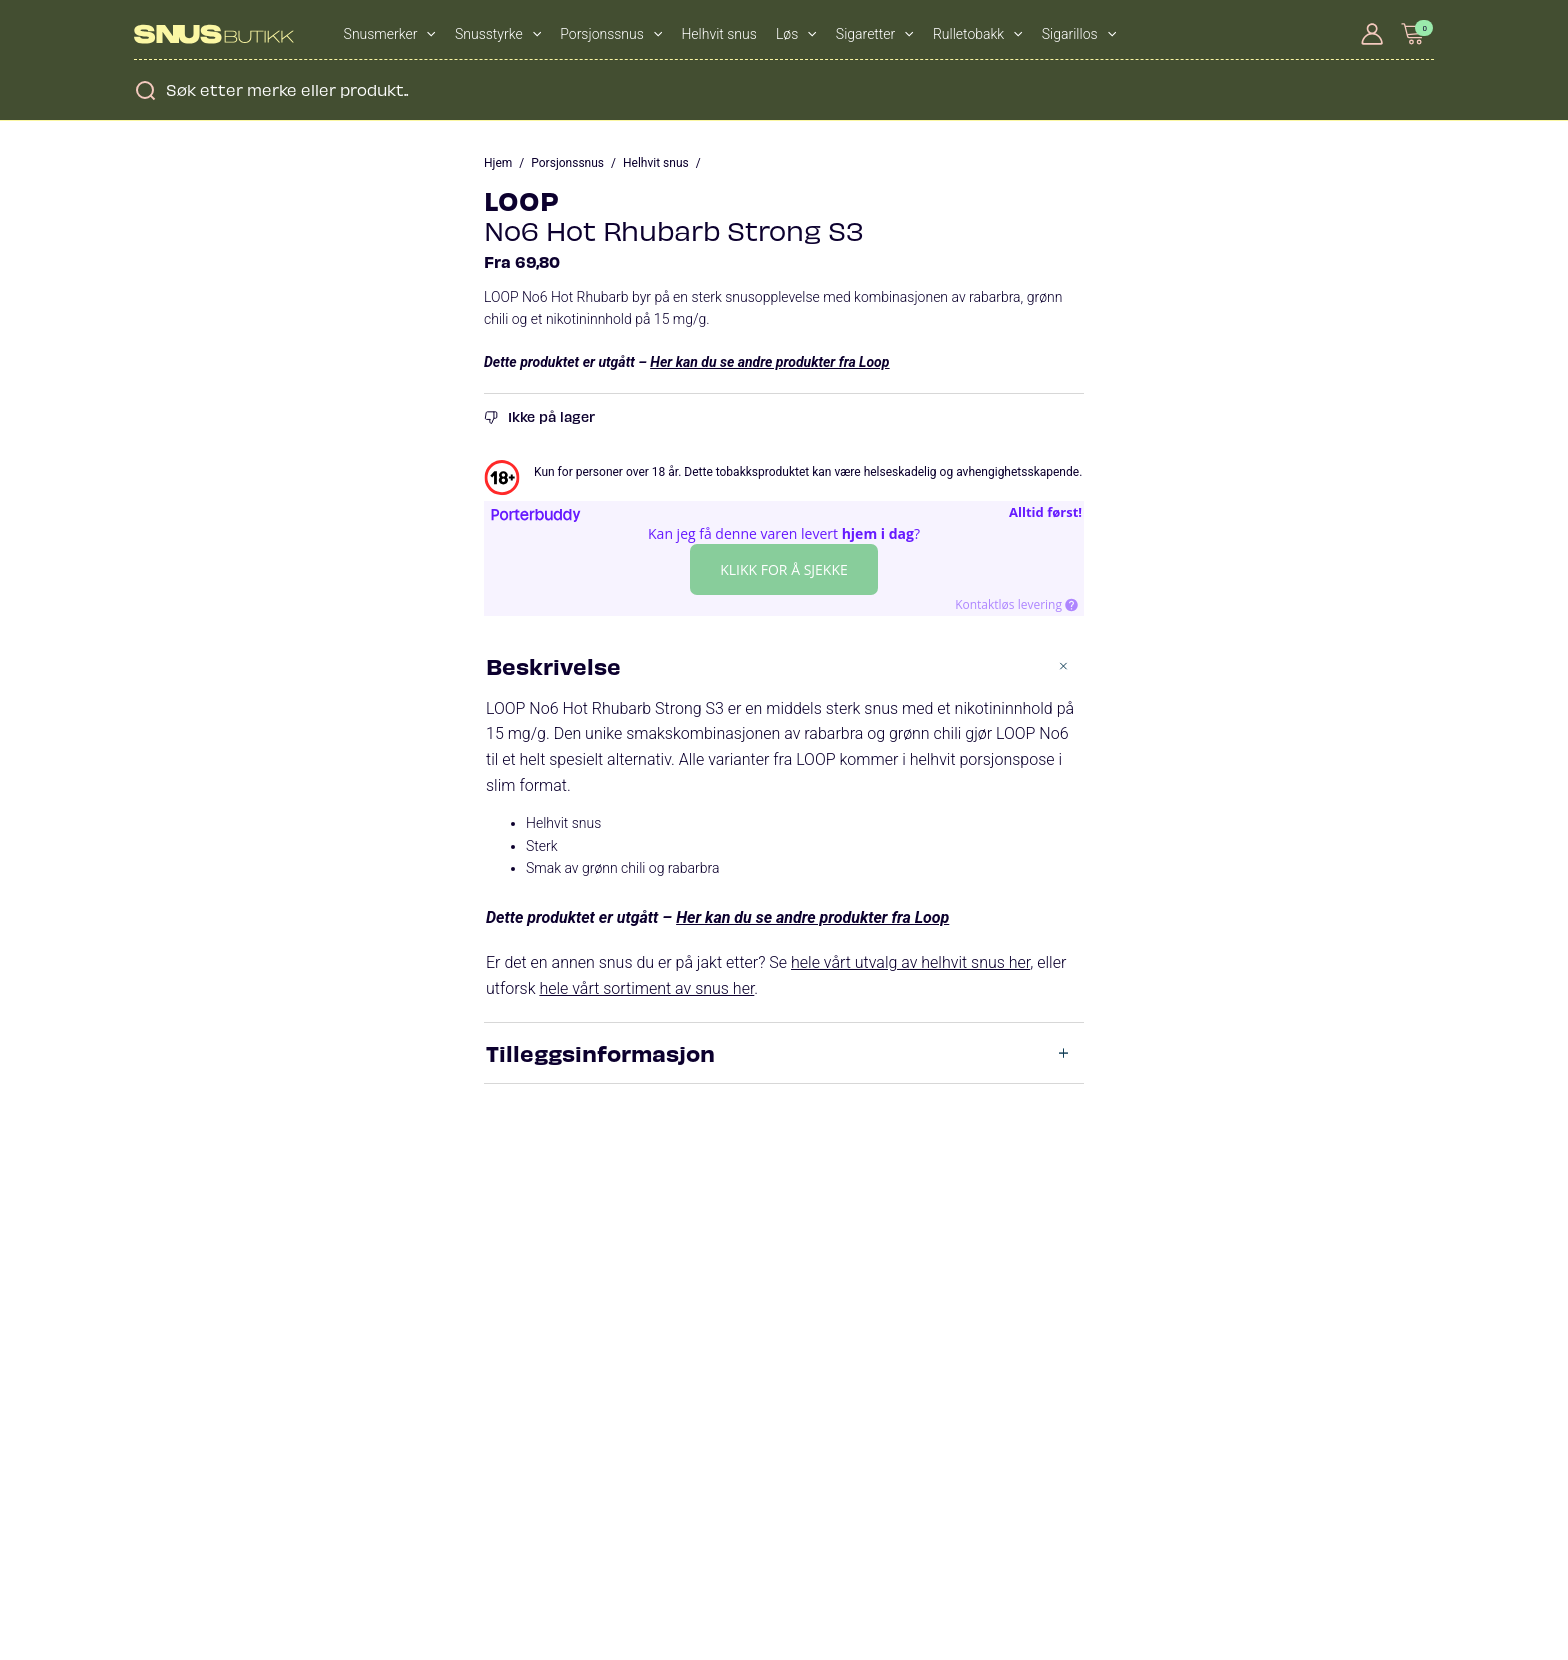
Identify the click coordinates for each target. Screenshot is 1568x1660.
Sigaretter (875, 34)
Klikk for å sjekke (784, 569)
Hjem (498, 163)
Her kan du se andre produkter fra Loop (769, 362)
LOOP (521, 199)
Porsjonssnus (611, 34)
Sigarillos (1079, 34)
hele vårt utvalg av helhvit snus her (910, 962)
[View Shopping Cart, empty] (1414, 33)
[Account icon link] (1372, 34)
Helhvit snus (718, 34)
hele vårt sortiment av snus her (646, 988)
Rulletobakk (978, 34)
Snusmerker (390, 34)
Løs (796, 34)
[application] (426, 34)
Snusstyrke (498, 34)
